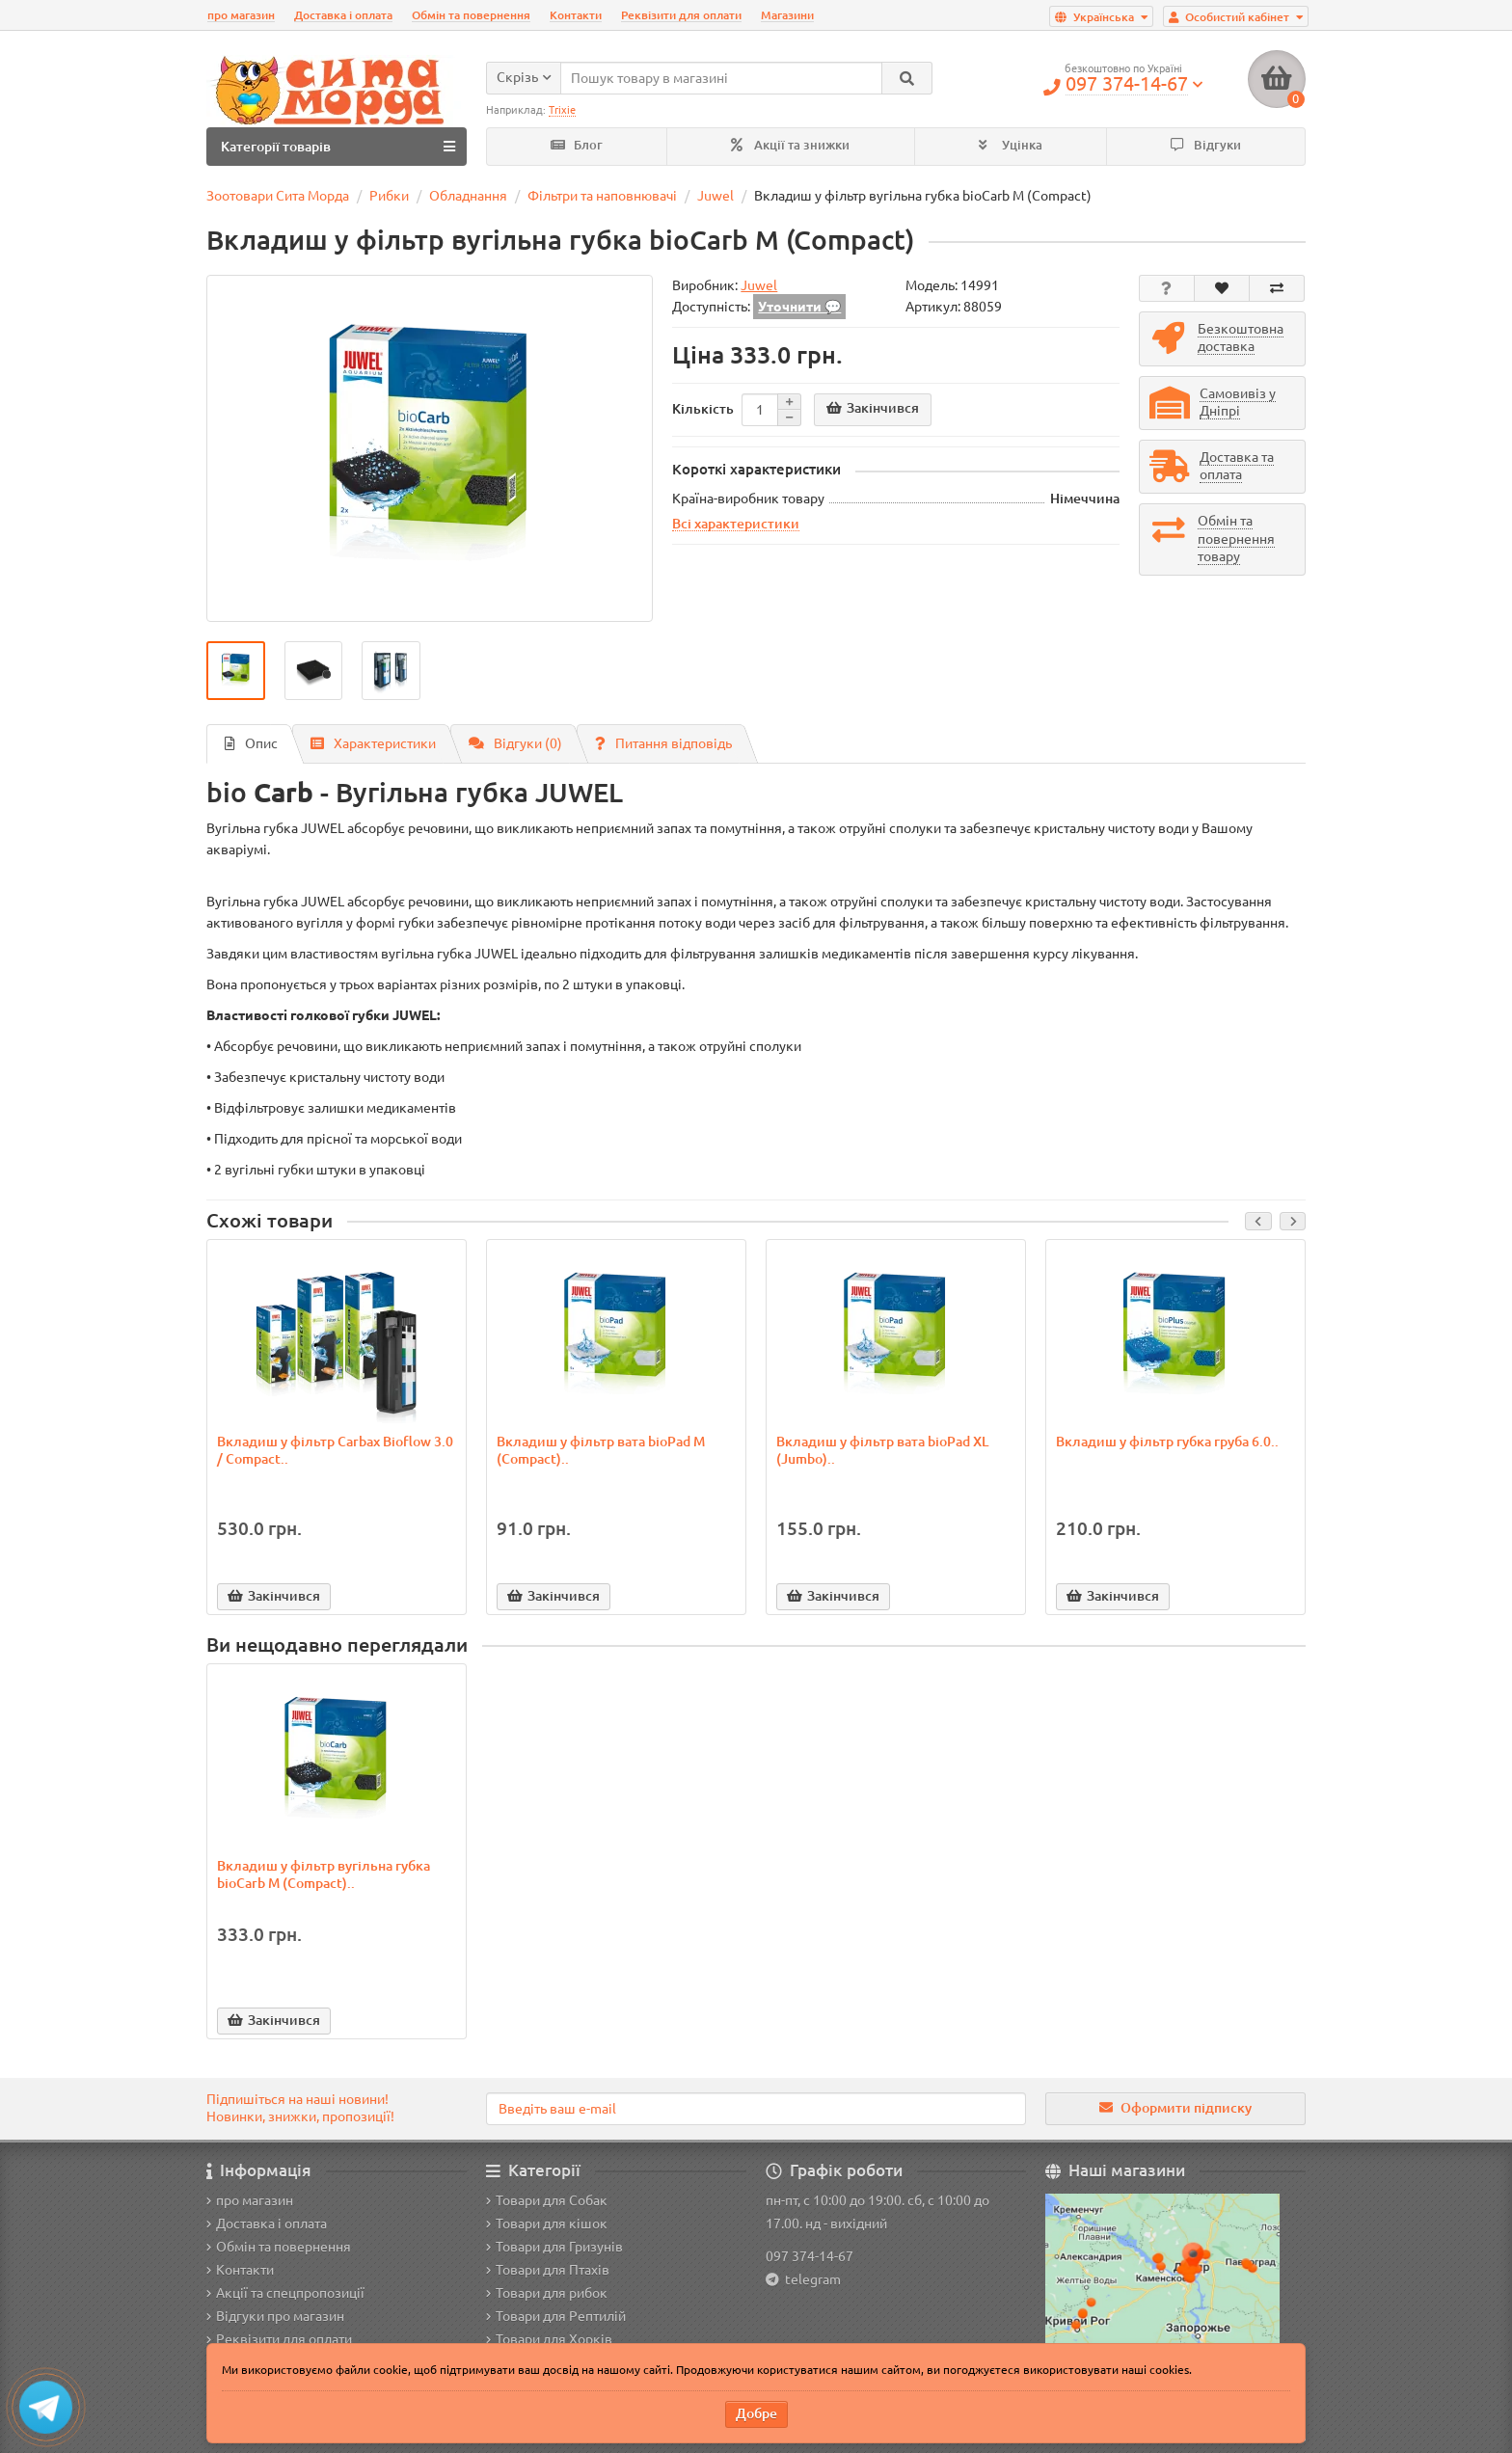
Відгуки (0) (515, 743)
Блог (577, 145)
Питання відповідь (663, 743)
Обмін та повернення (471, 15)
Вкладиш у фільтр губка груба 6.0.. (1167, 1441)
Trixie (562, 110)
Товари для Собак (547, 2200)
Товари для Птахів (547, 2270)
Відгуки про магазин (275, 2316)
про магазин (241, 15)
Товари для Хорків (549, 2339)
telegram (810, 2279)
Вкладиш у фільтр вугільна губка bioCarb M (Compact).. (323, 1874)
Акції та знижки (790, 145)
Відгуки (1206, 145)
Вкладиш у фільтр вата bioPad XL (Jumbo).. (882, 1450)
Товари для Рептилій (556, 2316)
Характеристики (373, 743)
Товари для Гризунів (554, 2246)
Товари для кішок (547, 2223)
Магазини (787, 15)
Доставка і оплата (343, 15)
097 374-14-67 (809, 2256)
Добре (756, 2413)
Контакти (576, 15)
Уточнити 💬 (799, 306)
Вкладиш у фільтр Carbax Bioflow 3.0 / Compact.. (335, 1450)
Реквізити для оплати (681, 15)
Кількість (703, 409)
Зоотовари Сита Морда (277, 195)
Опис (251, 743)
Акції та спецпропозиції (285, 2293)
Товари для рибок (547, 2293)
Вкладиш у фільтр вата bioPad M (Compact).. (601, 1450)
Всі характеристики (735, 523)
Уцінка (1010, 145)
